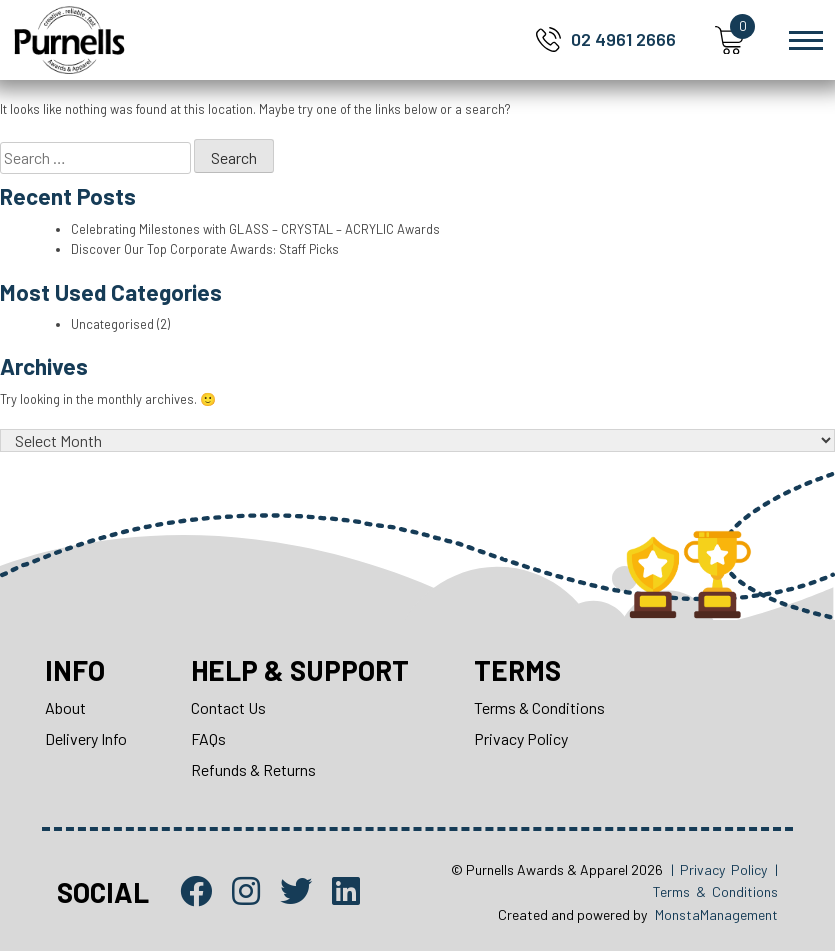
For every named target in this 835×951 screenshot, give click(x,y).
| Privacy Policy (719, 869)
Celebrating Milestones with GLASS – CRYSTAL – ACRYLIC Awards (256, 229)
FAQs (209, 738)
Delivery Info (86, 738)
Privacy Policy (525, 738)
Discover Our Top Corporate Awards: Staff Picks (207, 249)
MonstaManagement (716, 914)
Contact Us (229, 707)
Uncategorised (113, 324)
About (65, 707)
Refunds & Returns (254, 769)
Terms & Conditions (543, 707)
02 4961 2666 (623, 39)
